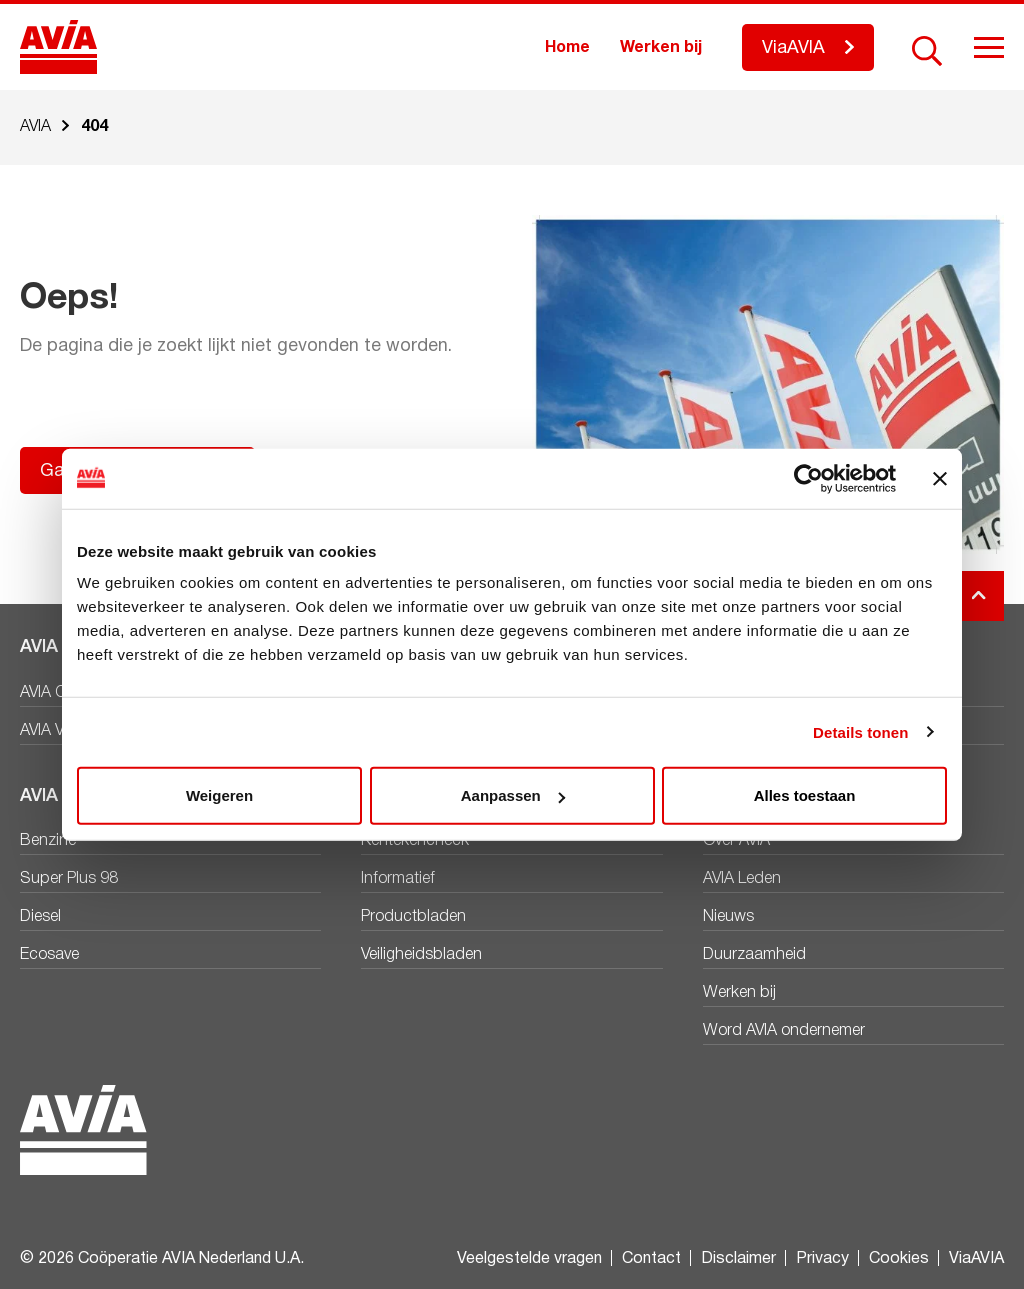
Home (567, 48)
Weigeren (219, 795)
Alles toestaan (805, 795)
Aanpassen (513, 795)
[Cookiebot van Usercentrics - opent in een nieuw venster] (808, 478)
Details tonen (860, 731)
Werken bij (661, 48)
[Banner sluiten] (940, 478)
